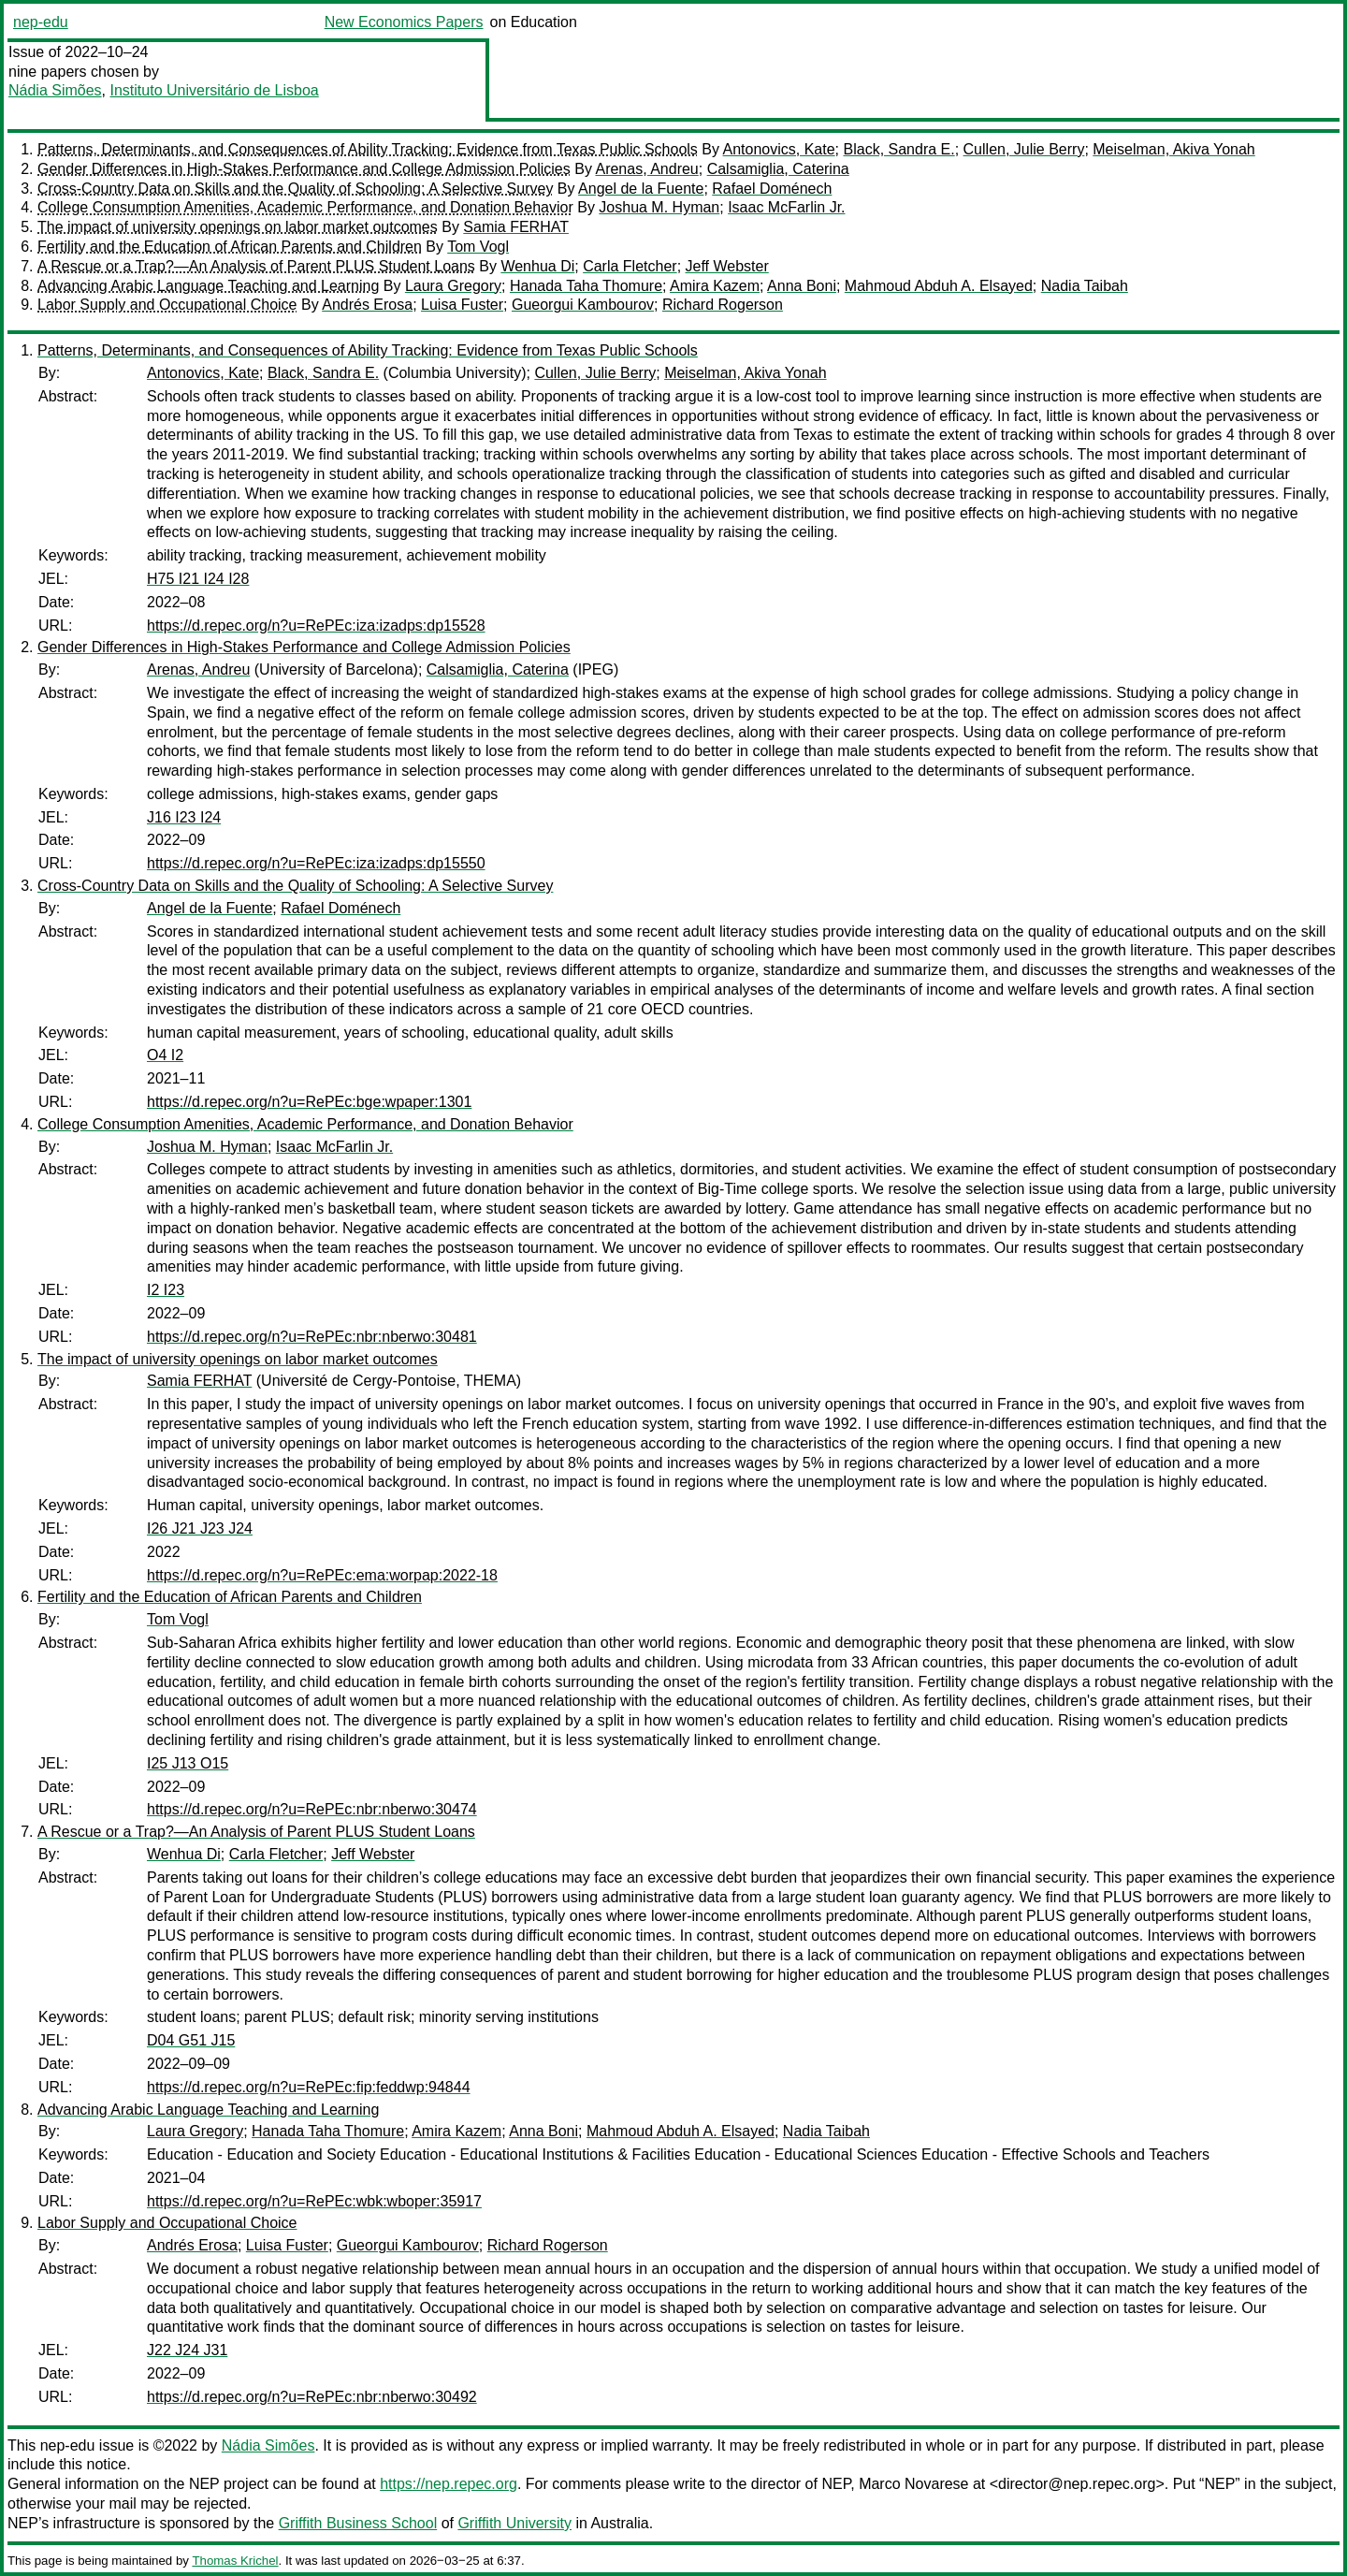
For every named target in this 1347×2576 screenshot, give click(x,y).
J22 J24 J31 (187, 2350)
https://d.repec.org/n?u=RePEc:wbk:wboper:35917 (314, 2201)
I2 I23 (165, 1290)
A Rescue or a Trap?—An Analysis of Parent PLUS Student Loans (256, 266)
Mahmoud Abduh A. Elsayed (939, 286)
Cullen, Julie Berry (1024, 149)
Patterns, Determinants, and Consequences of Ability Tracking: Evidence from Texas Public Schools (367, 149)
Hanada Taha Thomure (586, 286)
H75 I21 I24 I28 (198, 579)
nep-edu (40, 22)
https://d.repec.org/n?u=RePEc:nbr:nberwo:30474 (312, 1809)
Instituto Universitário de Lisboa (214, 90)
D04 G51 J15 (191, 2040)
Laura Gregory (453, 286)
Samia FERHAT (516, 227)
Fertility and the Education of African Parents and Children (229, 247)
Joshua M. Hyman (659, 207)
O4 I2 (165, 1055)
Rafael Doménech (772, 188)
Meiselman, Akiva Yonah (1173, 149)
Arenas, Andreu (646, 169)
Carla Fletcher (629, 266)
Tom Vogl (478, 247)
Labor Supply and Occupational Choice (167, 305)
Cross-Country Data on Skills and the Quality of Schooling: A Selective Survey (295, 188)
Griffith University (514, 2523)
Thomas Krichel (235, 2561)
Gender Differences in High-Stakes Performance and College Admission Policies (304, 169)
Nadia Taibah (1084, 286)
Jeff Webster (727, 266)
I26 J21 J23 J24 (200, 1528)
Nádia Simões (55, 90)
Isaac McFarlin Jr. (786, 207)
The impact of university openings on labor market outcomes (237, 227)
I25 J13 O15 (187, 1763)
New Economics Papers (404, 22)
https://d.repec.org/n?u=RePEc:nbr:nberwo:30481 (312, 1337)
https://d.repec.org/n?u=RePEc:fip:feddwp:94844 (309, 2087)
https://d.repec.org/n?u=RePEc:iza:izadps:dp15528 (316, 625)
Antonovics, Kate (779, 149)
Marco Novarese (913, 2484)
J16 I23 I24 (184, 817)
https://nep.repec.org (448, 2484)
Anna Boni (801, 286)
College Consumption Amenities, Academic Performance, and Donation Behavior (305, 207)
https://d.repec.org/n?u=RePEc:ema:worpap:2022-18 (322, 1575)
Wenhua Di (537, 266)
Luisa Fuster (462, 305)
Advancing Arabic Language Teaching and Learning (208, 286)
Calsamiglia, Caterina (778, 169)
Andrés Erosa (367, 305)
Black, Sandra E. (899, 149)
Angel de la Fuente (640, 188)
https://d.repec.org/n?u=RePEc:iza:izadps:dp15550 (316, 863)
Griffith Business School (358, 2523)
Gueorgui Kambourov (583, 305)
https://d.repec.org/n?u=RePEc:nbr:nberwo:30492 (312, 2397)
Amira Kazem (715, 286)
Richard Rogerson (722, 305)
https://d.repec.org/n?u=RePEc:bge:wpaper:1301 (309, 1102)
